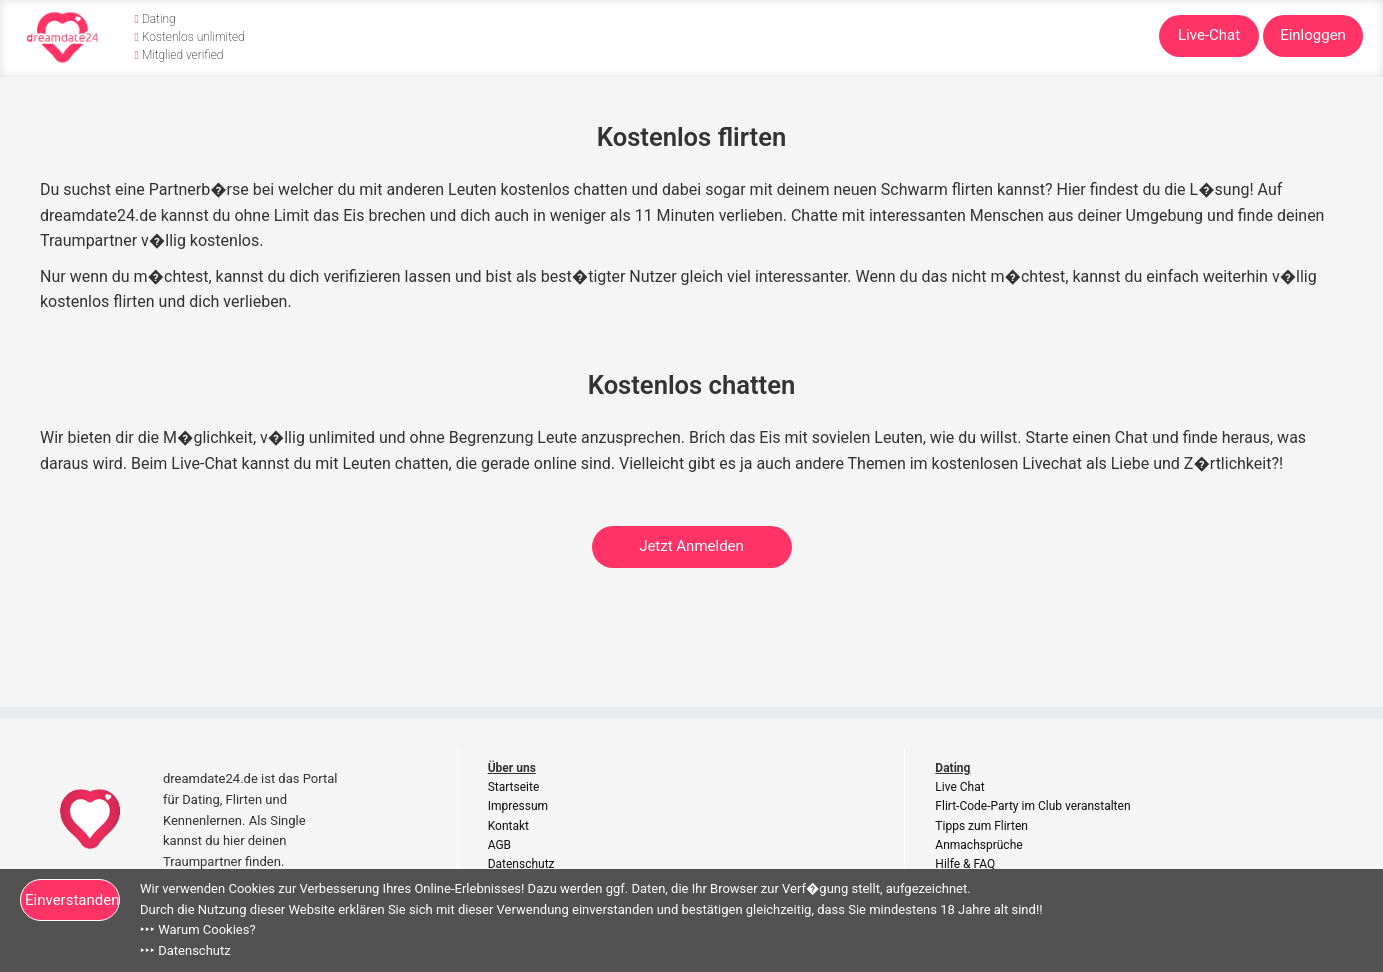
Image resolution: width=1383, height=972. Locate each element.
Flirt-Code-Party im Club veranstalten (1032, 806)
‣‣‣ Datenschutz (185, 950)
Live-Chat (1209, 35)
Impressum (518, 806)
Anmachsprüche (978, 845)
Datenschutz (521, 864)
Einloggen (1313, 35)
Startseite (514, 787)
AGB (499, 845)
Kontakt (508, 826)
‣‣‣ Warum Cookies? (198, 929)
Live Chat (959, 787)
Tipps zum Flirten (981, 826)
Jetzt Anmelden (691, 546)
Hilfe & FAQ (965, 864)
